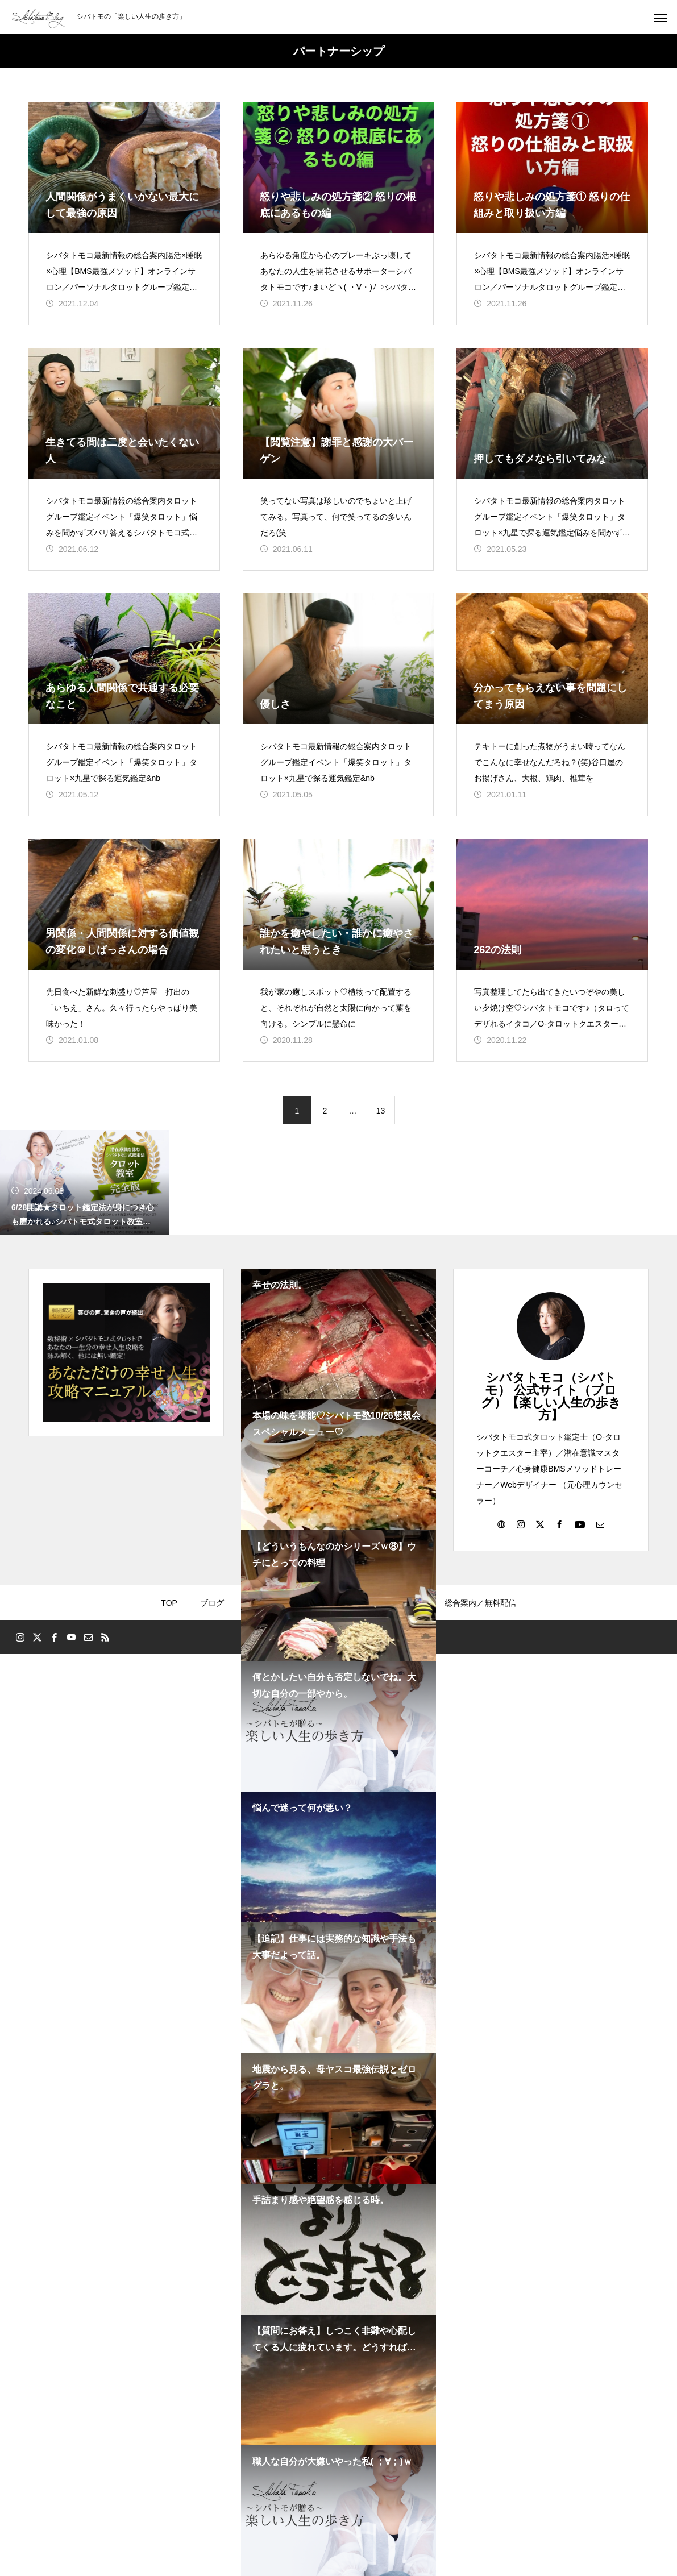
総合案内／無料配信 (480, 1602)
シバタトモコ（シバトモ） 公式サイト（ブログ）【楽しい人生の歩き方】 (551, 1396)
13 (380, 1110)
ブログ (212, 1602)
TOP (169, 1602)
